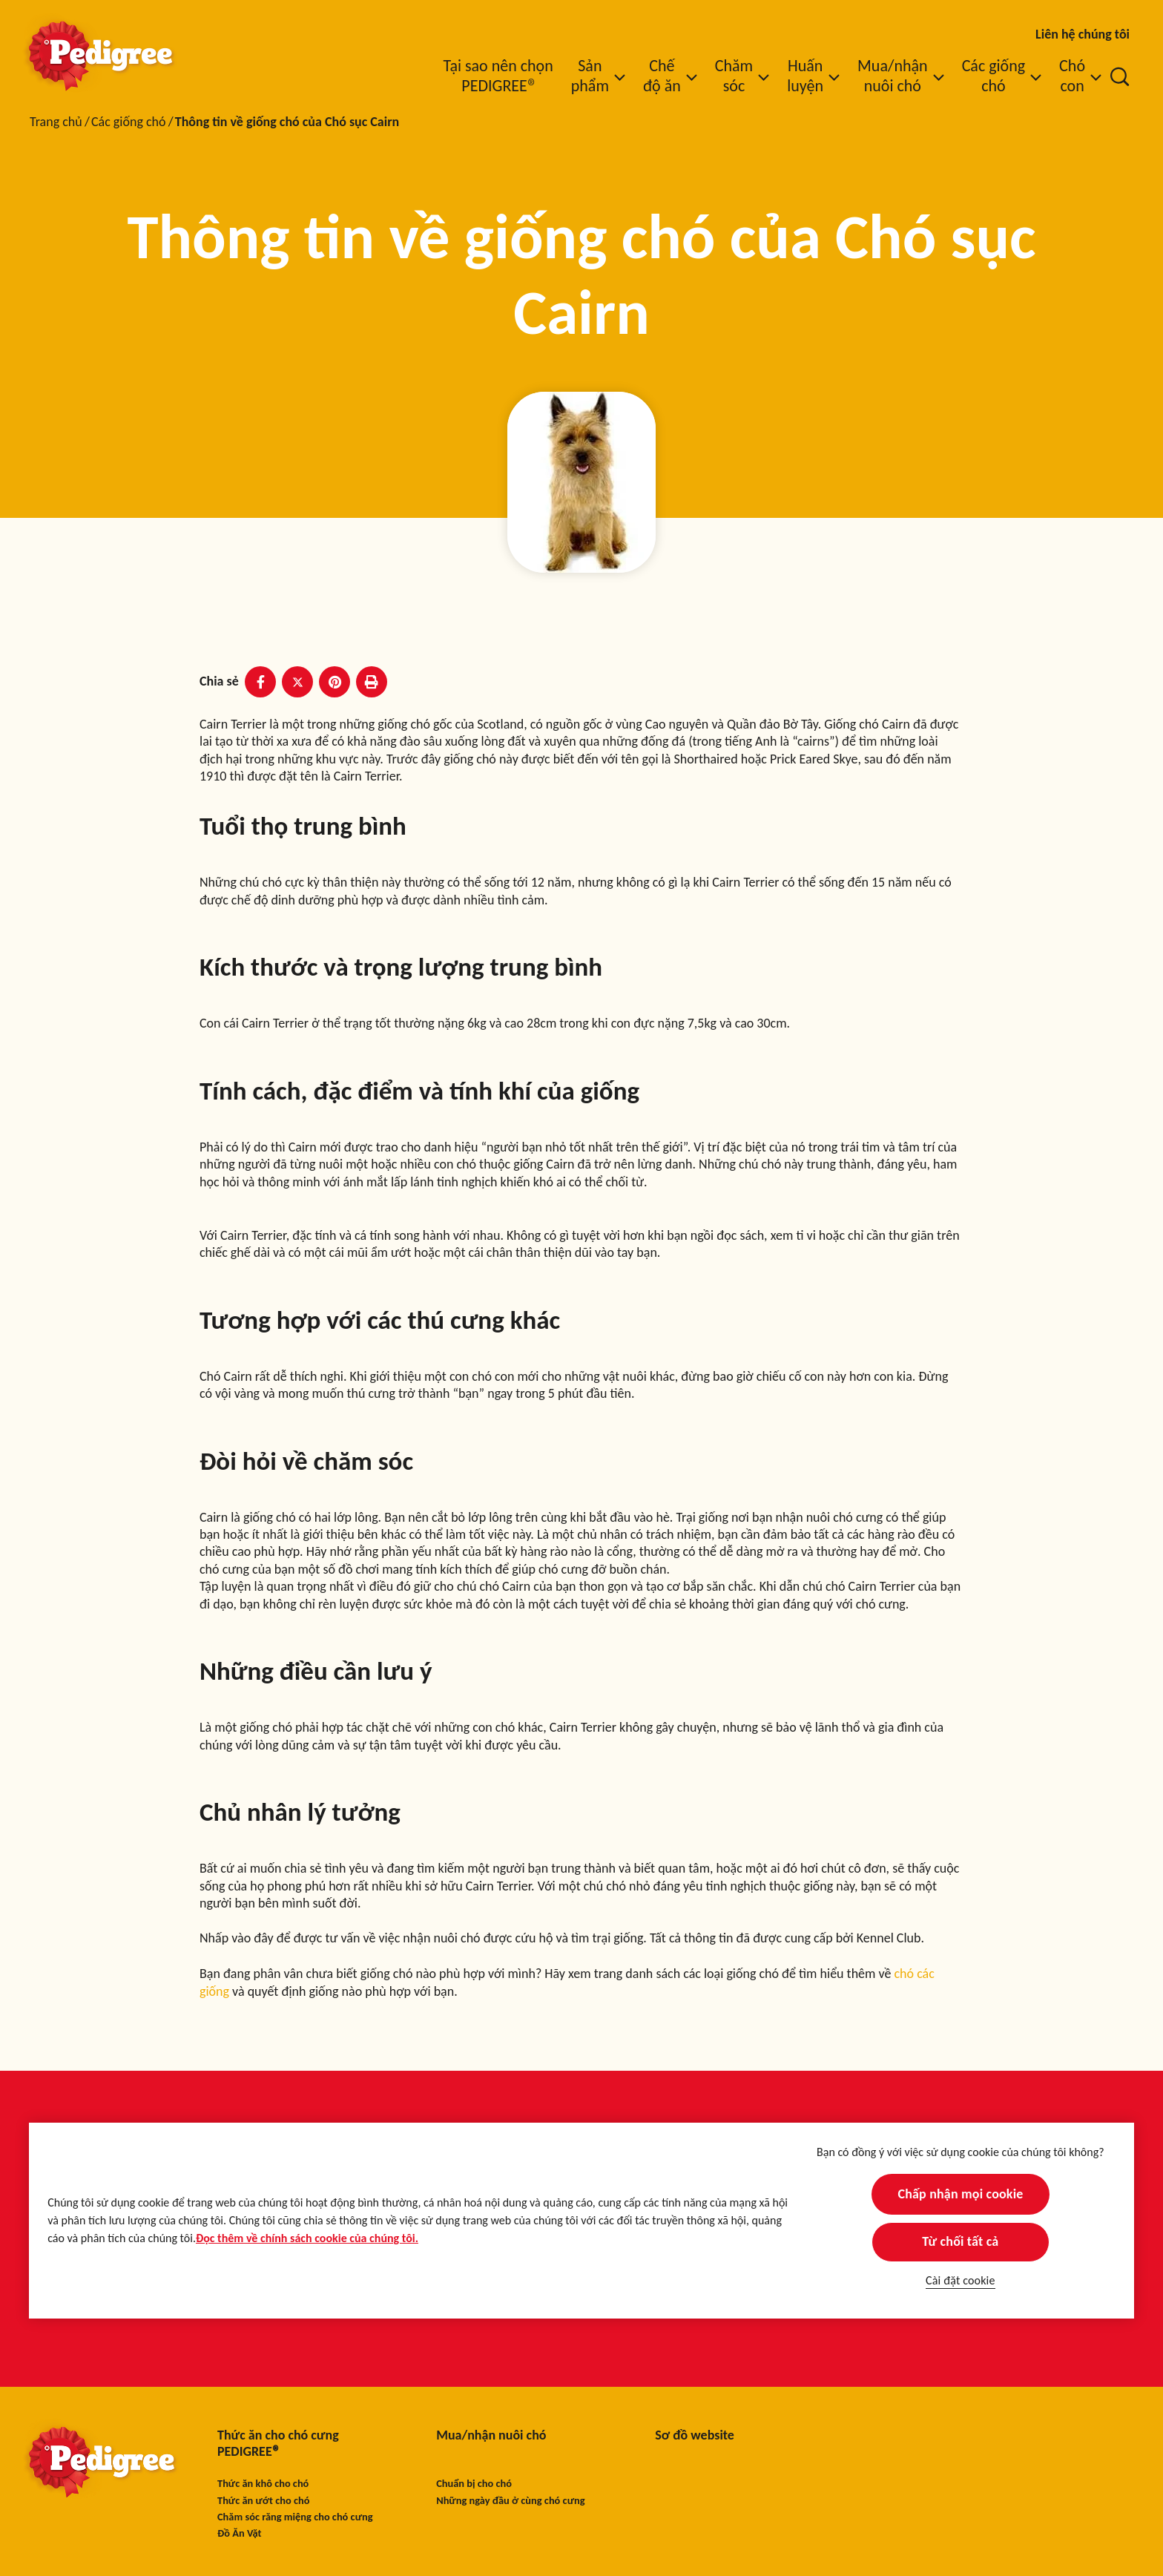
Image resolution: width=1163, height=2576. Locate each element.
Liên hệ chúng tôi (1082, 34)
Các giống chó (128, 122)
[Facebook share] (260, 681)
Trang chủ (56, 122)
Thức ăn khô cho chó (263, 2483)
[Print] (371, 681)
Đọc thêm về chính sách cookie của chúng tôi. (307, 2238)
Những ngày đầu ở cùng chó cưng (510, 2500)
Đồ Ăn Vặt (239, 2533)
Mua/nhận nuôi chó (491, 2435)
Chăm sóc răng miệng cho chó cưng (295, 2517)
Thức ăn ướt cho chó (263, 2500)
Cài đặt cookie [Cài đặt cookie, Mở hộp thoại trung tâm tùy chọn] (960, 2280)
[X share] (297, 681)
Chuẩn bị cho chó (474, 2483)
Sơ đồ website (694, 2435)
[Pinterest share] (334, 681)
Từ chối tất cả (960, 2241)
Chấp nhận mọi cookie (960, 2194)
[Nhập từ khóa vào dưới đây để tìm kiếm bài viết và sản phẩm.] (1120, 76)
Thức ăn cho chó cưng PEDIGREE (278, 2444)
